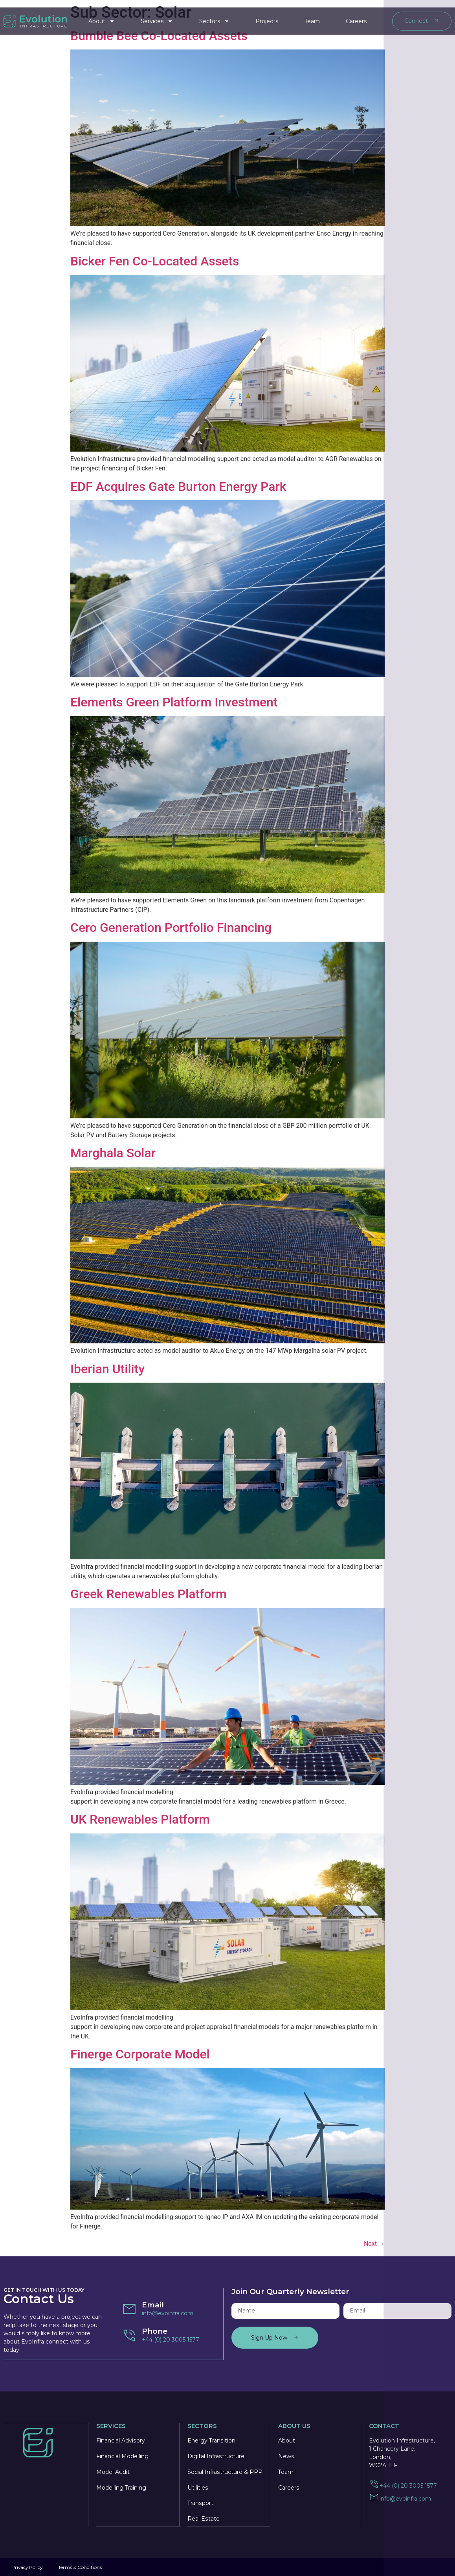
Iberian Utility (107, 1368)
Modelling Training (121, 2487)
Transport (200, 2502)
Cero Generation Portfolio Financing (171, 927)
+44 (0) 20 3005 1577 (170, 2339)
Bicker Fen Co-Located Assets (154, 261)
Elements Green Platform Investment (174, 702)
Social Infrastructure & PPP (224, 2471)
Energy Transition (211, 2440)
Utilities (197, 2487)
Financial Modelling (122, 2455)
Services (157, 18)
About (101, 18)
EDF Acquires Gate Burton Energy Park (178, 486)
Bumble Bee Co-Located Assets (159, 35)
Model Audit (113, 2471)
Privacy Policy (27, 2567)
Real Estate (203, 2518)
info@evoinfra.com (167, 2313)
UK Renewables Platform (140, 1819)
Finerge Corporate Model (140, 2054)
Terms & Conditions (81, 2567)
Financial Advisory (120, 2440)
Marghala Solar (113, 1152)
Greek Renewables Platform (148, 1593)
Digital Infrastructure (215, 2455)
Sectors (214, 18)
